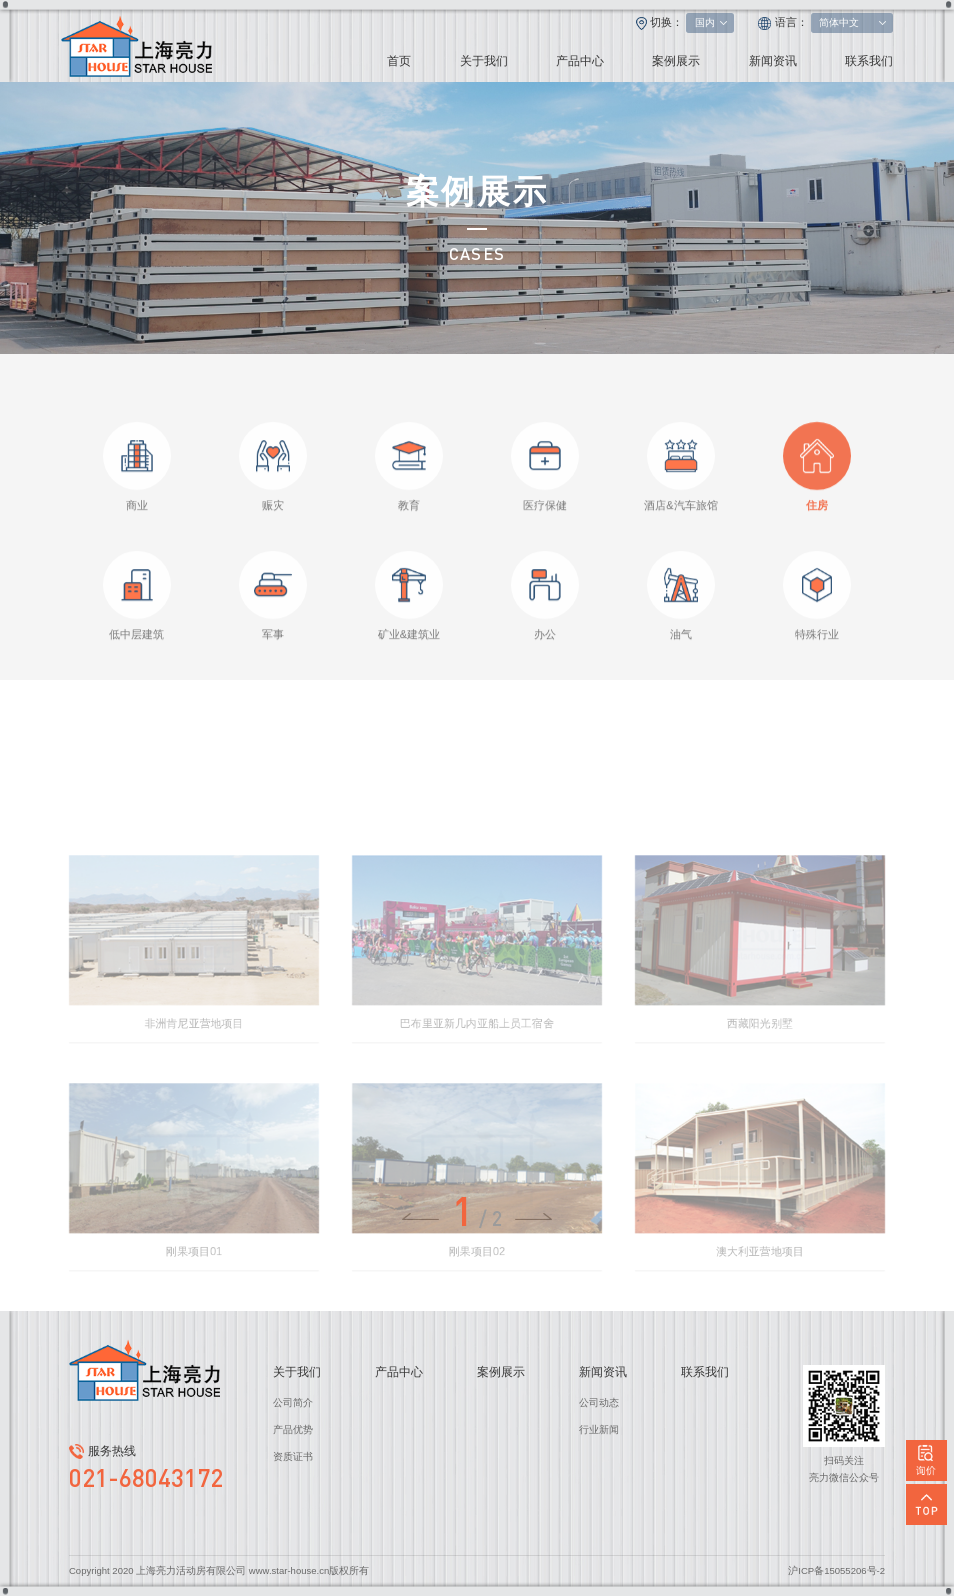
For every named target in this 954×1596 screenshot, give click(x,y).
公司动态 (599, 1402)
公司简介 (293, 1402)
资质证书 (293, 1456)
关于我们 (484, 61)
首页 (399, 61)
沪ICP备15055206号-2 (836, 1570)
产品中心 (580, 61)
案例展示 (676, 61)
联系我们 (869, 61)
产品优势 (293, 1429)
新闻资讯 (773, 61)
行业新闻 (599, 1429)
